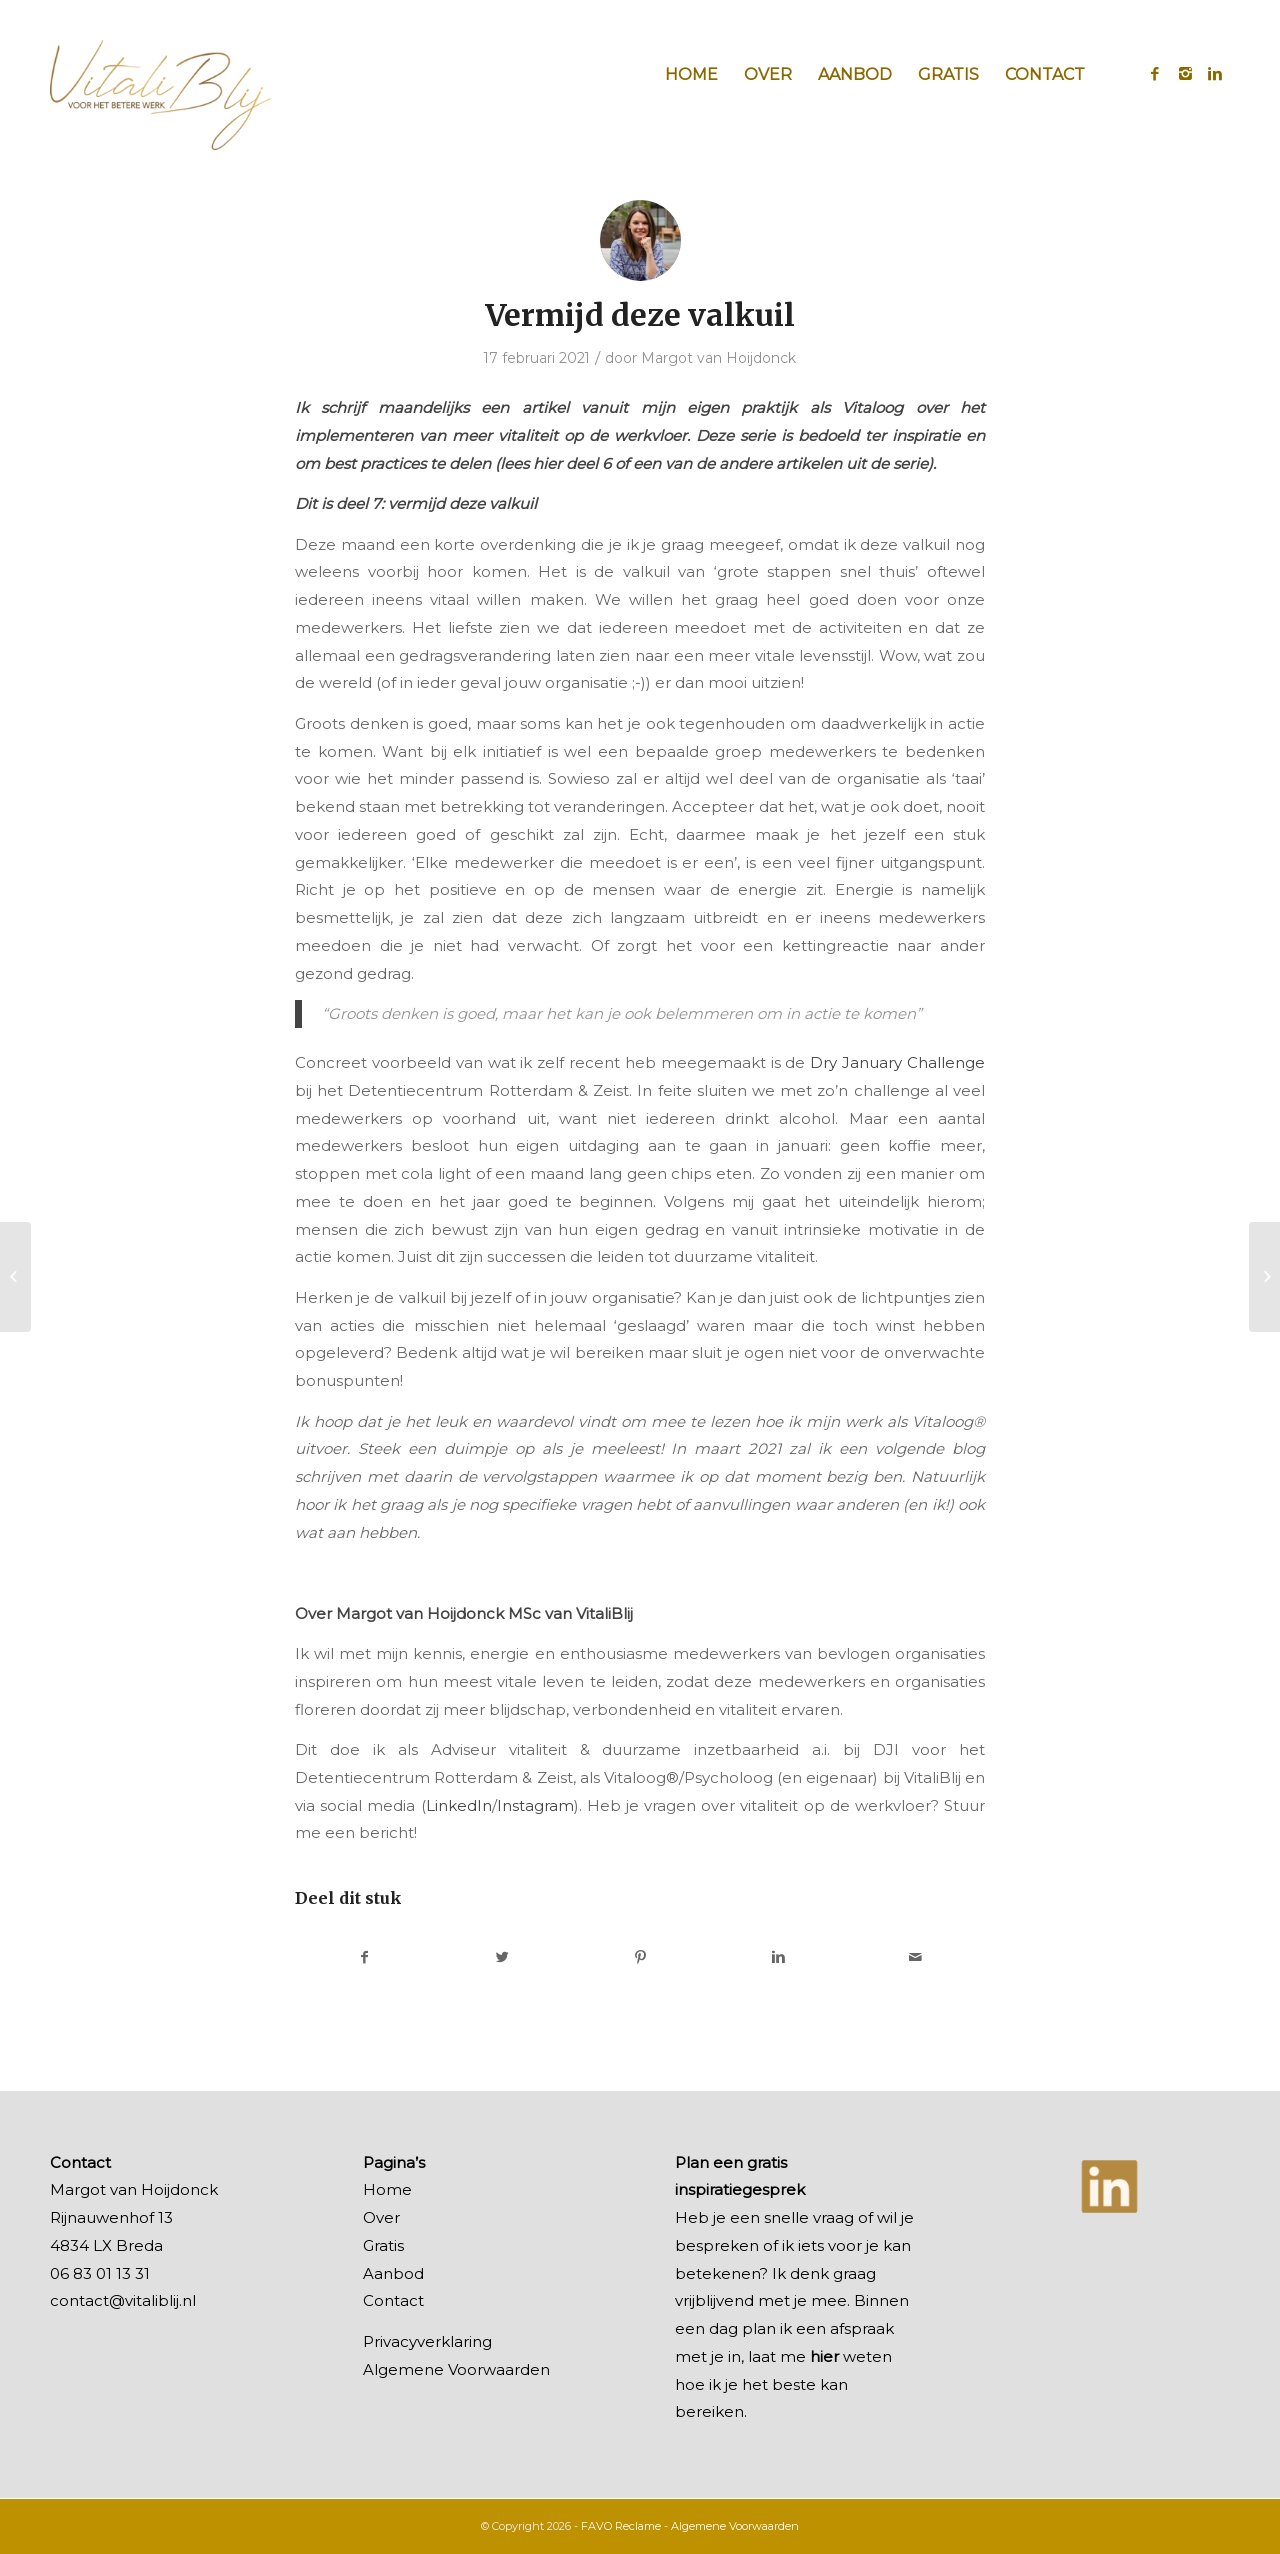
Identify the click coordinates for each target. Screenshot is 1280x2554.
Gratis (383, 2245)
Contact (393, 2300)
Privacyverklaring (427, 2341)
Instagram (535, 1805)
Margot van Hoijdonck (718, 358)
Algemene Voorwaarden (456, 2369)
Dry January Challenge (897, 1062)
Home (387, 2189)
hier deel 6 (572, 463)
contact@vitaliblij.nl (123, 2300)
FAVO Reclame (621, 2526)
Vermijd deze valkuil (640, 315)
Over (381, 2217)
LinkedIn (459, 1805)
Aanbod (393, 2273)
